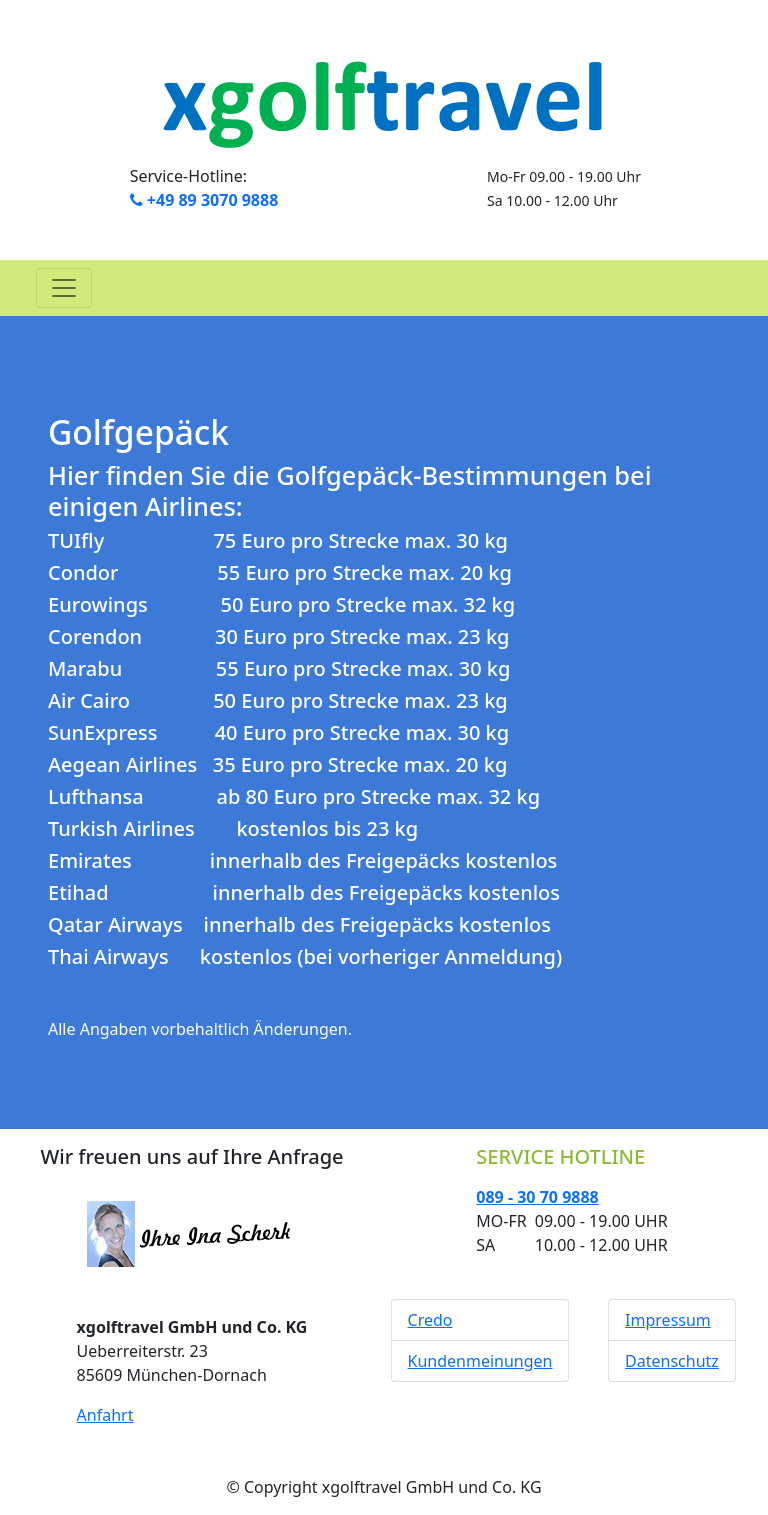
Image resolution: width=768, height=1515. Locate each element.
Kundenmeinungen (480, 1361)
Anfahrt (105, 1415)
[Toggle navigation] (64, 288)
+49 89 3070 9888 (204, 200)
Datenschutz (672, 1361)
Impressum (668, 1320)
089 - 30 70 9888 (537, 1197)
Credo (430, 1320)
